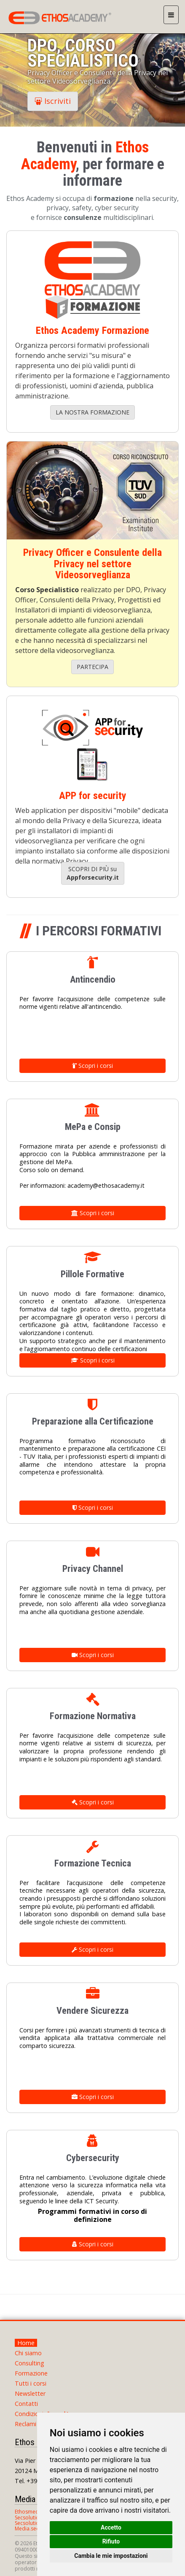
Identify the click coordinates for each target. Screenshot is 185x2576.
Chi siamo (28, 2353)
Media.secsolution (36, 2528)
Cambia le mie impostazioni (110, 2555)
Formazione (31, 2373)
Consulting (29, 2363)
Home (26, 2343)
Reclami (25, 2424)
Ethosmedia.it (31, 2511)
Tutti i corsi (30, 2383)
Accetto (111, 2527)
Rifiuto (111, 2541)
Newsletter (30, 2393)
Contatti (26, 2404)
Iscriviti (53, 101)
